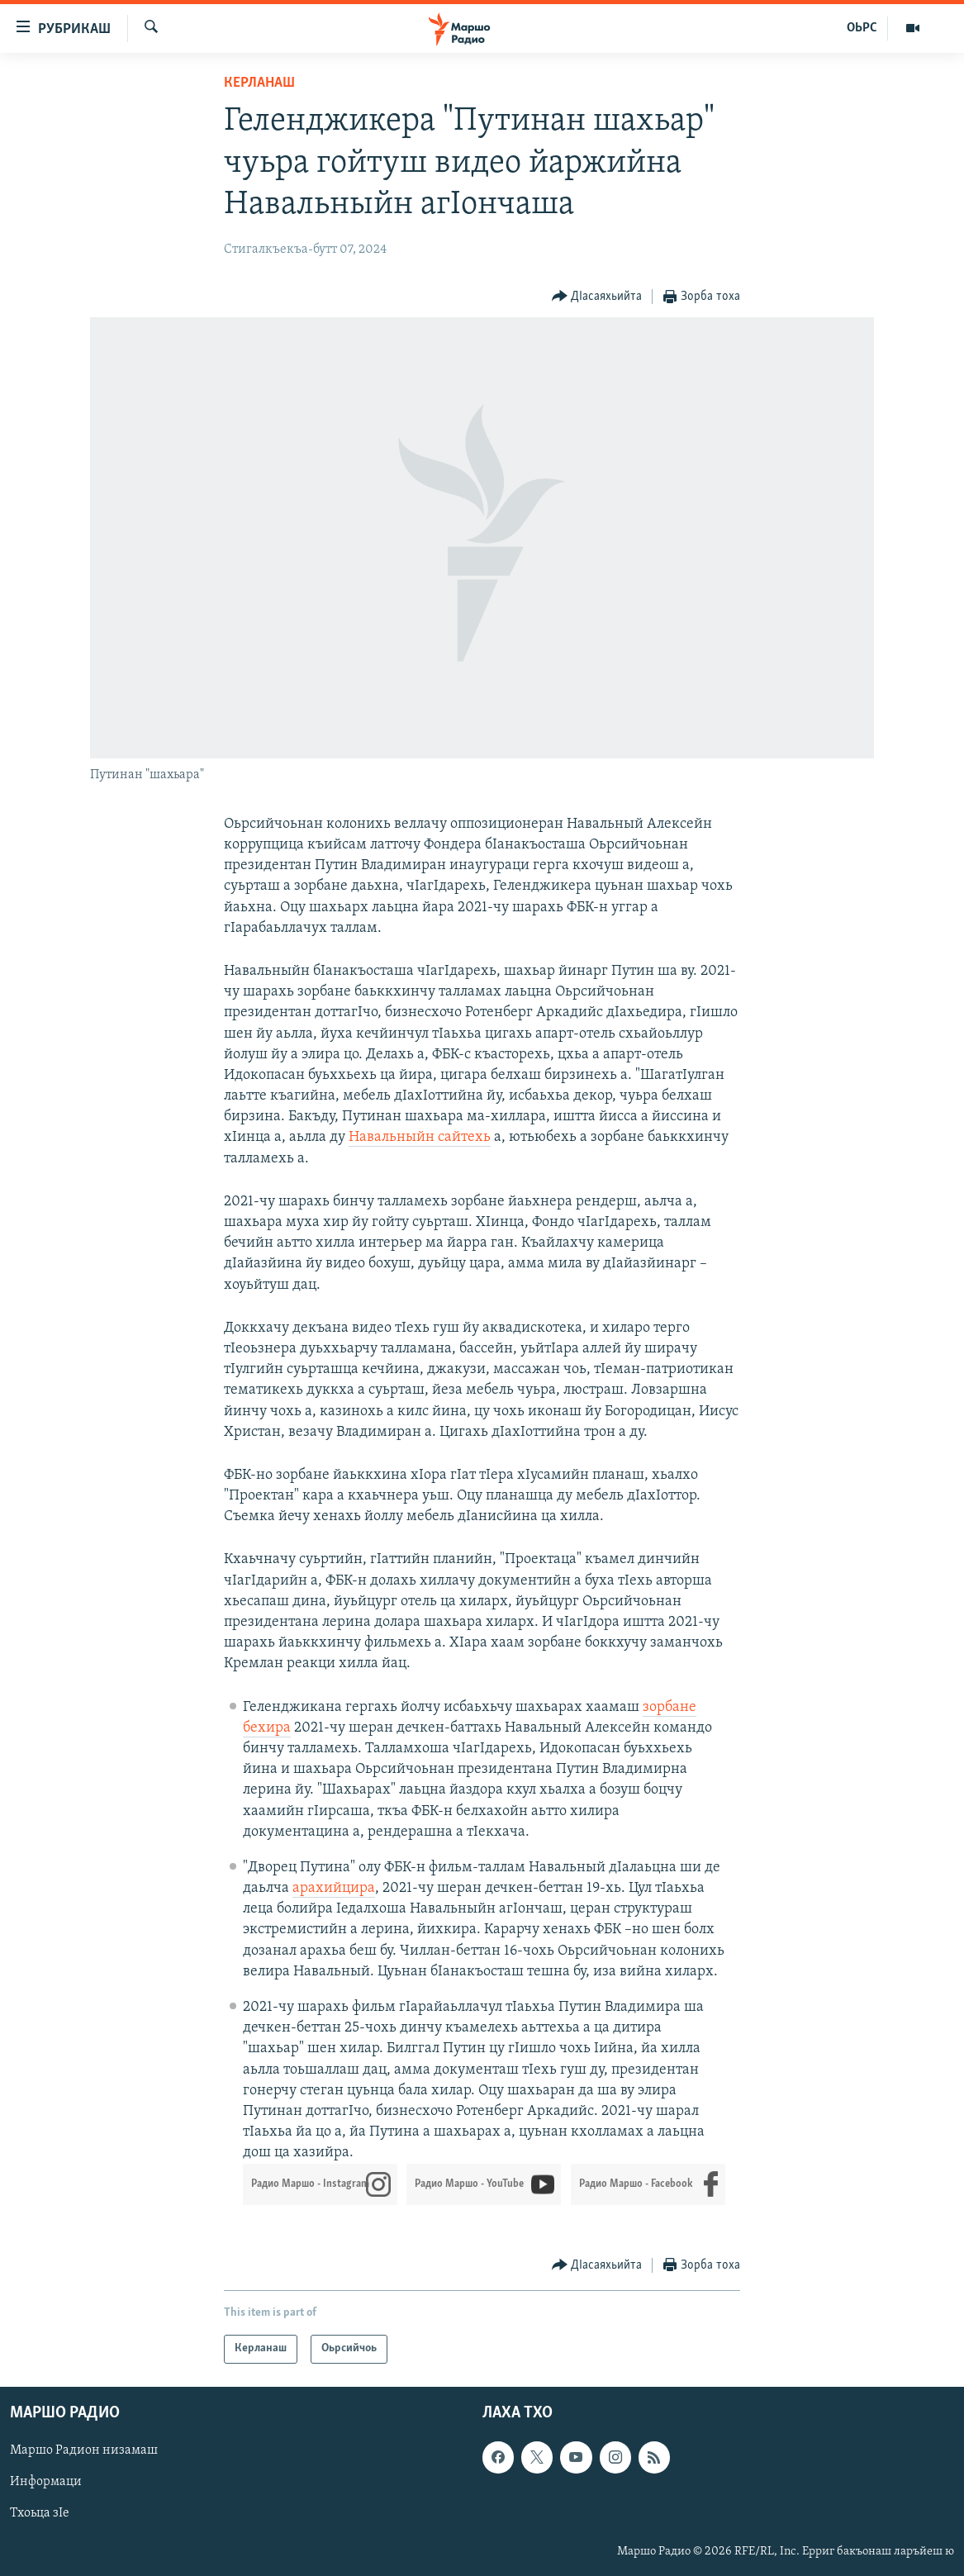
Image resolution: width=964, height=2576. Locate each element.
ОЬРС (862, 28)
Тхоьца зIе (39, 2513)
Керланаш (259, 83)
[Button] (597, 297)
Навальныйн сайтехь (420, 1137)
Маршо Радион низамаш (84, 2450)
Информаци (46, 2481)
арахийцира (333, 1888)
